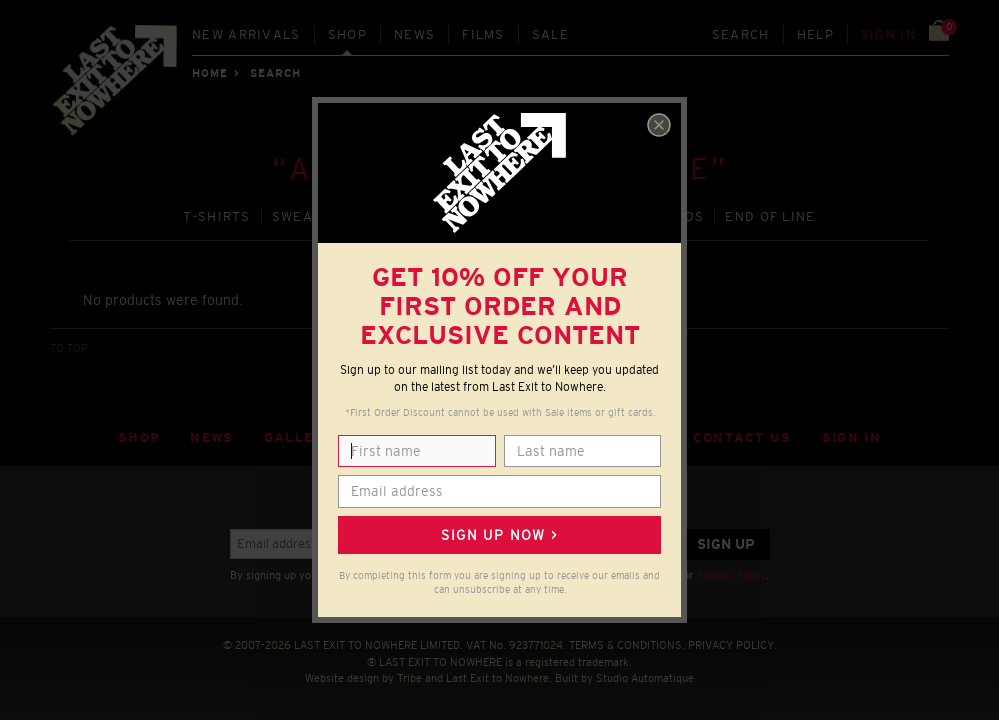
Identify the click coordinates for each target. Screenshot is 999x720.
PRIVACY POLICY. (732, 645)
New (246, 34)
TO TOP (69, 348)
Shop (347, 34)
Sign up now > (499, 535)
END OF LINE (770, 216)
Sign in (888, 34)
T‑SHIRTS (217, 216)
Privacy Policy (731, 575)
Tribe (409, 678)
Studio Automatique (645, 678)
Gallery (299, 437)
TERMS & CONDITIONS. (627, 645)
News (414, 34)
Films (483, 34)
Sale (550, 34)
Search (741, 34)
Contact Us (742, 437)
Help (815, 34)
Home (210, 73)
